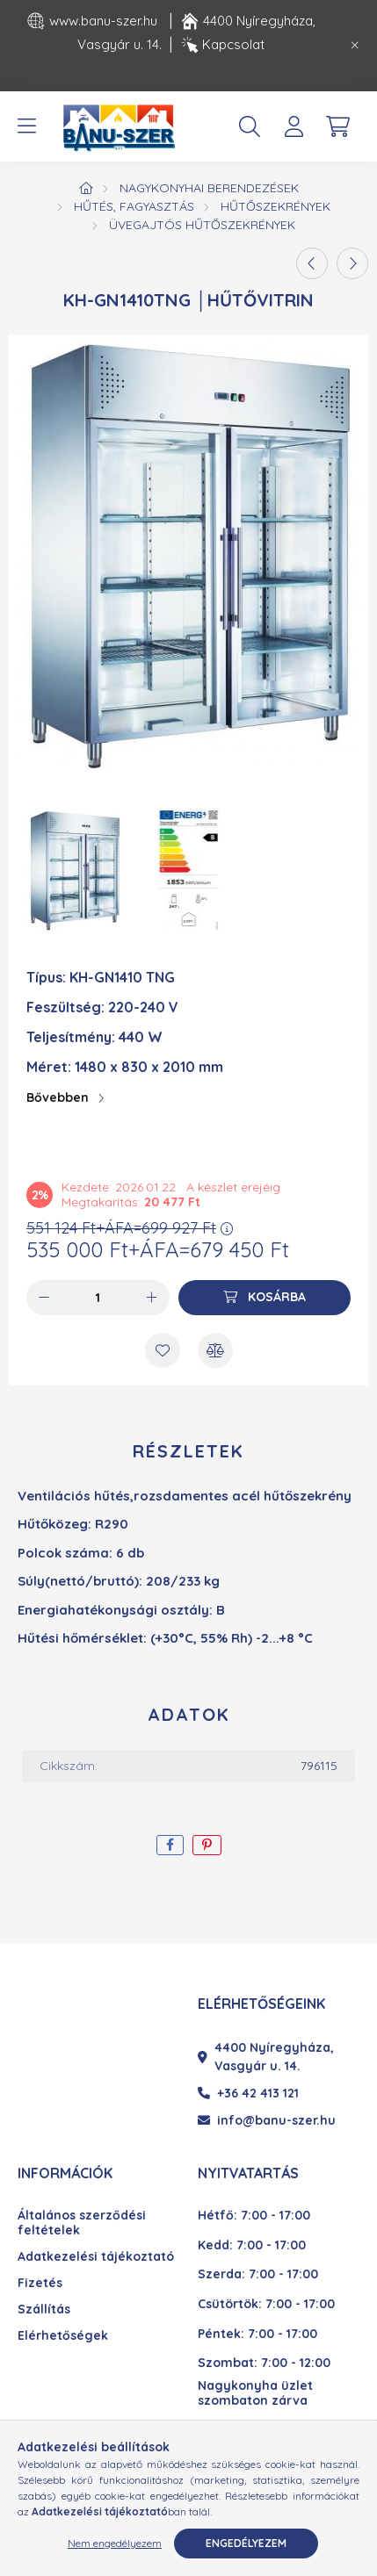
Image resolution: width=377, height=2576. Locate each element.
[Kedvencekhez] (162, 1350)
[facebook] (170, 1845)
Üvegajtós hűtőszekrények (202, 225)
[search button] (249, 126)
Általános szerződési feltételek (82, 2223)
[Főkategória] (86, 188)
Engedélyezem (246, 2543)
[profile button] (293, 126)
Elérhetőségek (63, 2335)
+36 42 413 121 (248, 2093)
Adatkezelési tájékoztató (96, 2256)
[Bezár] (355, 45)
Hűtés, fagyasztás (134, 206)
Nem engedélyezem (115, 2543)
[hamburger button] (26, 126)
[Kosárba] (264, 1297)
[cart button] (337, 126)
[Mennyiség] (98, 1297)
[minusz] (44, 1297)
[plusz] (152, 1297)
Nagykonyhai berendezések (209, 188)
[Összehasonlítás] (215, 1350)
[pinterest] (206, 1845)
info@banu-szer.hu (267, 2120)
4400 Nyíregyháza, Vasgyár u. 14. (266, 2057)
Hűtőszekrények (275, 206)
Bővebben (57, 1097)
